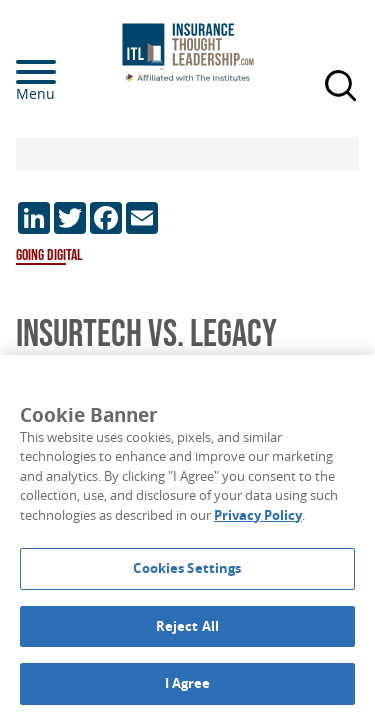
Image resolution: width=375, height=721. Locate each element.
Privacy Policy (258, 515)
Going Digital (49, 255)
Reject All (187, 626)
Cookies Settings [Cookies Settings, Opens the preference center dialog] (187, 568)
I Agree (188, 683)
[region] (187, 538)
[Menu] (66, 72)
